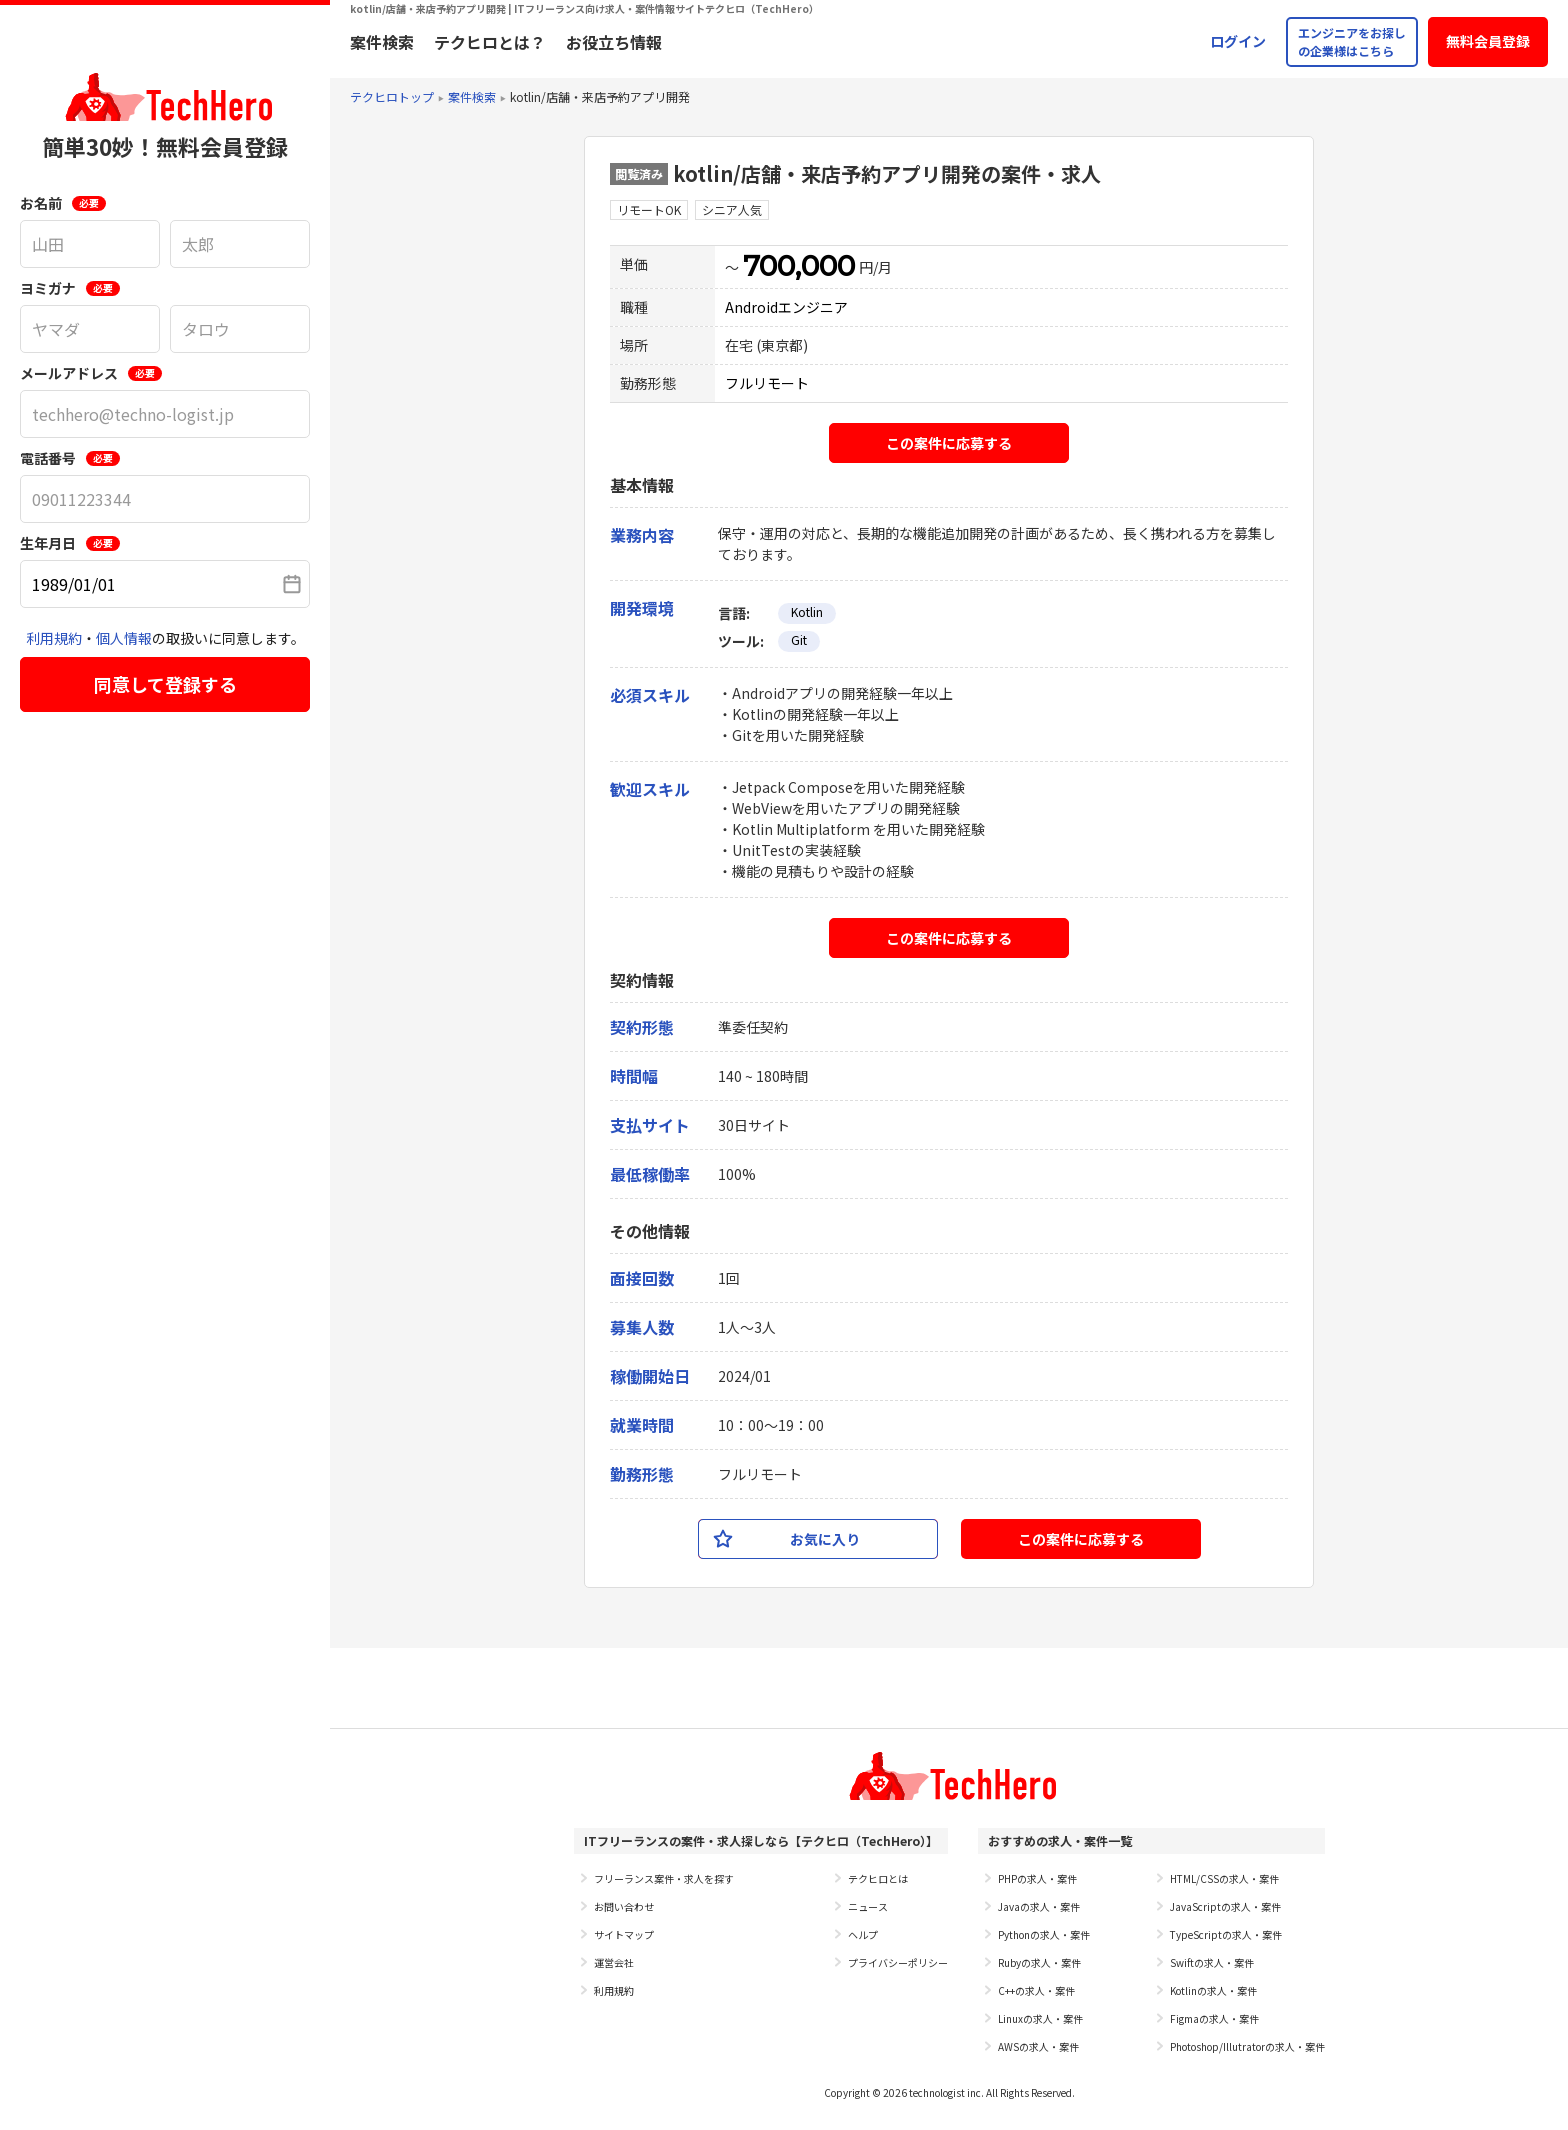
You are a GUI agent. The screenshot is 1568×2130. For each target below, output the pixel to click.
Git (799, 639)
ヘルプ (863, 1934)
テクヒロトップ (392, 96)
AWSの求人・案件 (1038, 2046)
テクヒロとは (878, 1878)
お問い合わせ (624, 1906)
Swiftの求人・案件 (1212, 1962)
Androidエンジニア (786, 307)
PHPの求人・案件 (1037, 1878)
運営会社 (614, 1962)
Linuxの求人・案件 (1040, 2018)
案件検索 (382, 42)
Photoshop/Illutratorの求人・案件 (1247, 2046)
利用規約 (54, 638)
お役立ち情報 (614, 42)
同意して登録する (165, 684)
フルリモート (767, 383)
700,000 (799, 266)
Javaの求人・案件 (1039, 1906)
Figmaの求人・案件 (1214, 2018)
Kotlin (807, 611)
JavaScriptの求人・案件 (1225, 1906)
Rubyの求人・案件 (1039, 1962)
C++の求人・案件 (1036, 1990)
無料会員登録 (1488, 41)
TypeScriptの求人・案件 (1226, 1934)
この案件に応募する (949, 443)
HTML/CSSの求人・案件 (1224, 1878)
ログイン (1238, 41)
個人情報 (124, 638)
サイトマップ (624, 1934)
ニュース (868, 1906)
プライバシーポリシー (898, 1962)
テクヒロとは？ (490, 42)
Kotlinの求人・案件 (1213, 1990)
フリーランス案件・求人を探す (664, 1878)
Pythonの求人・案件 (1044, 1934)
